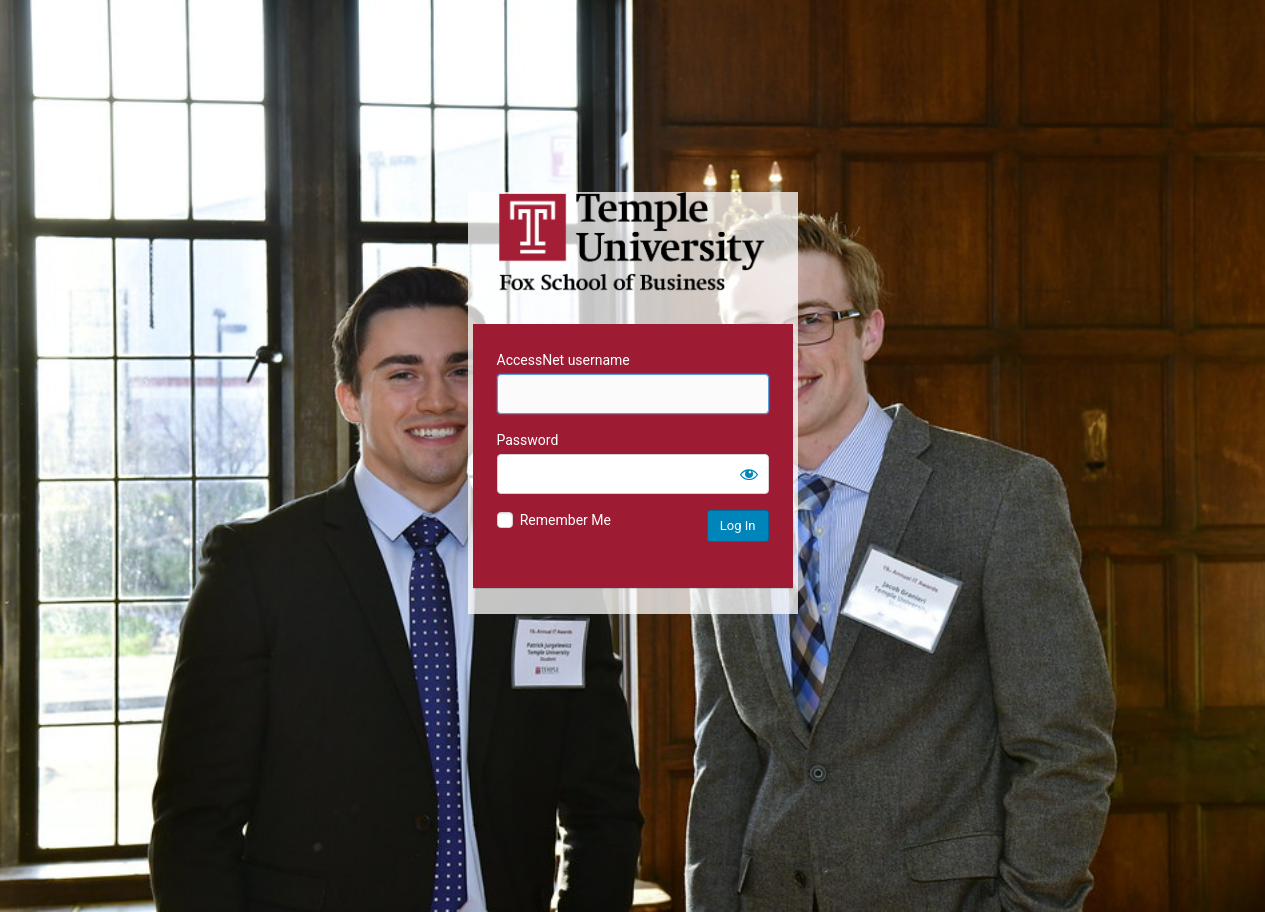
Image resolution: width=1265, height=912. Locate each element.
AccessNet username (563, 360)
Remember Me (565, 520)
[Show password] (749, 474)
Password (528, 440)
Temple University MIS (633, 242)
